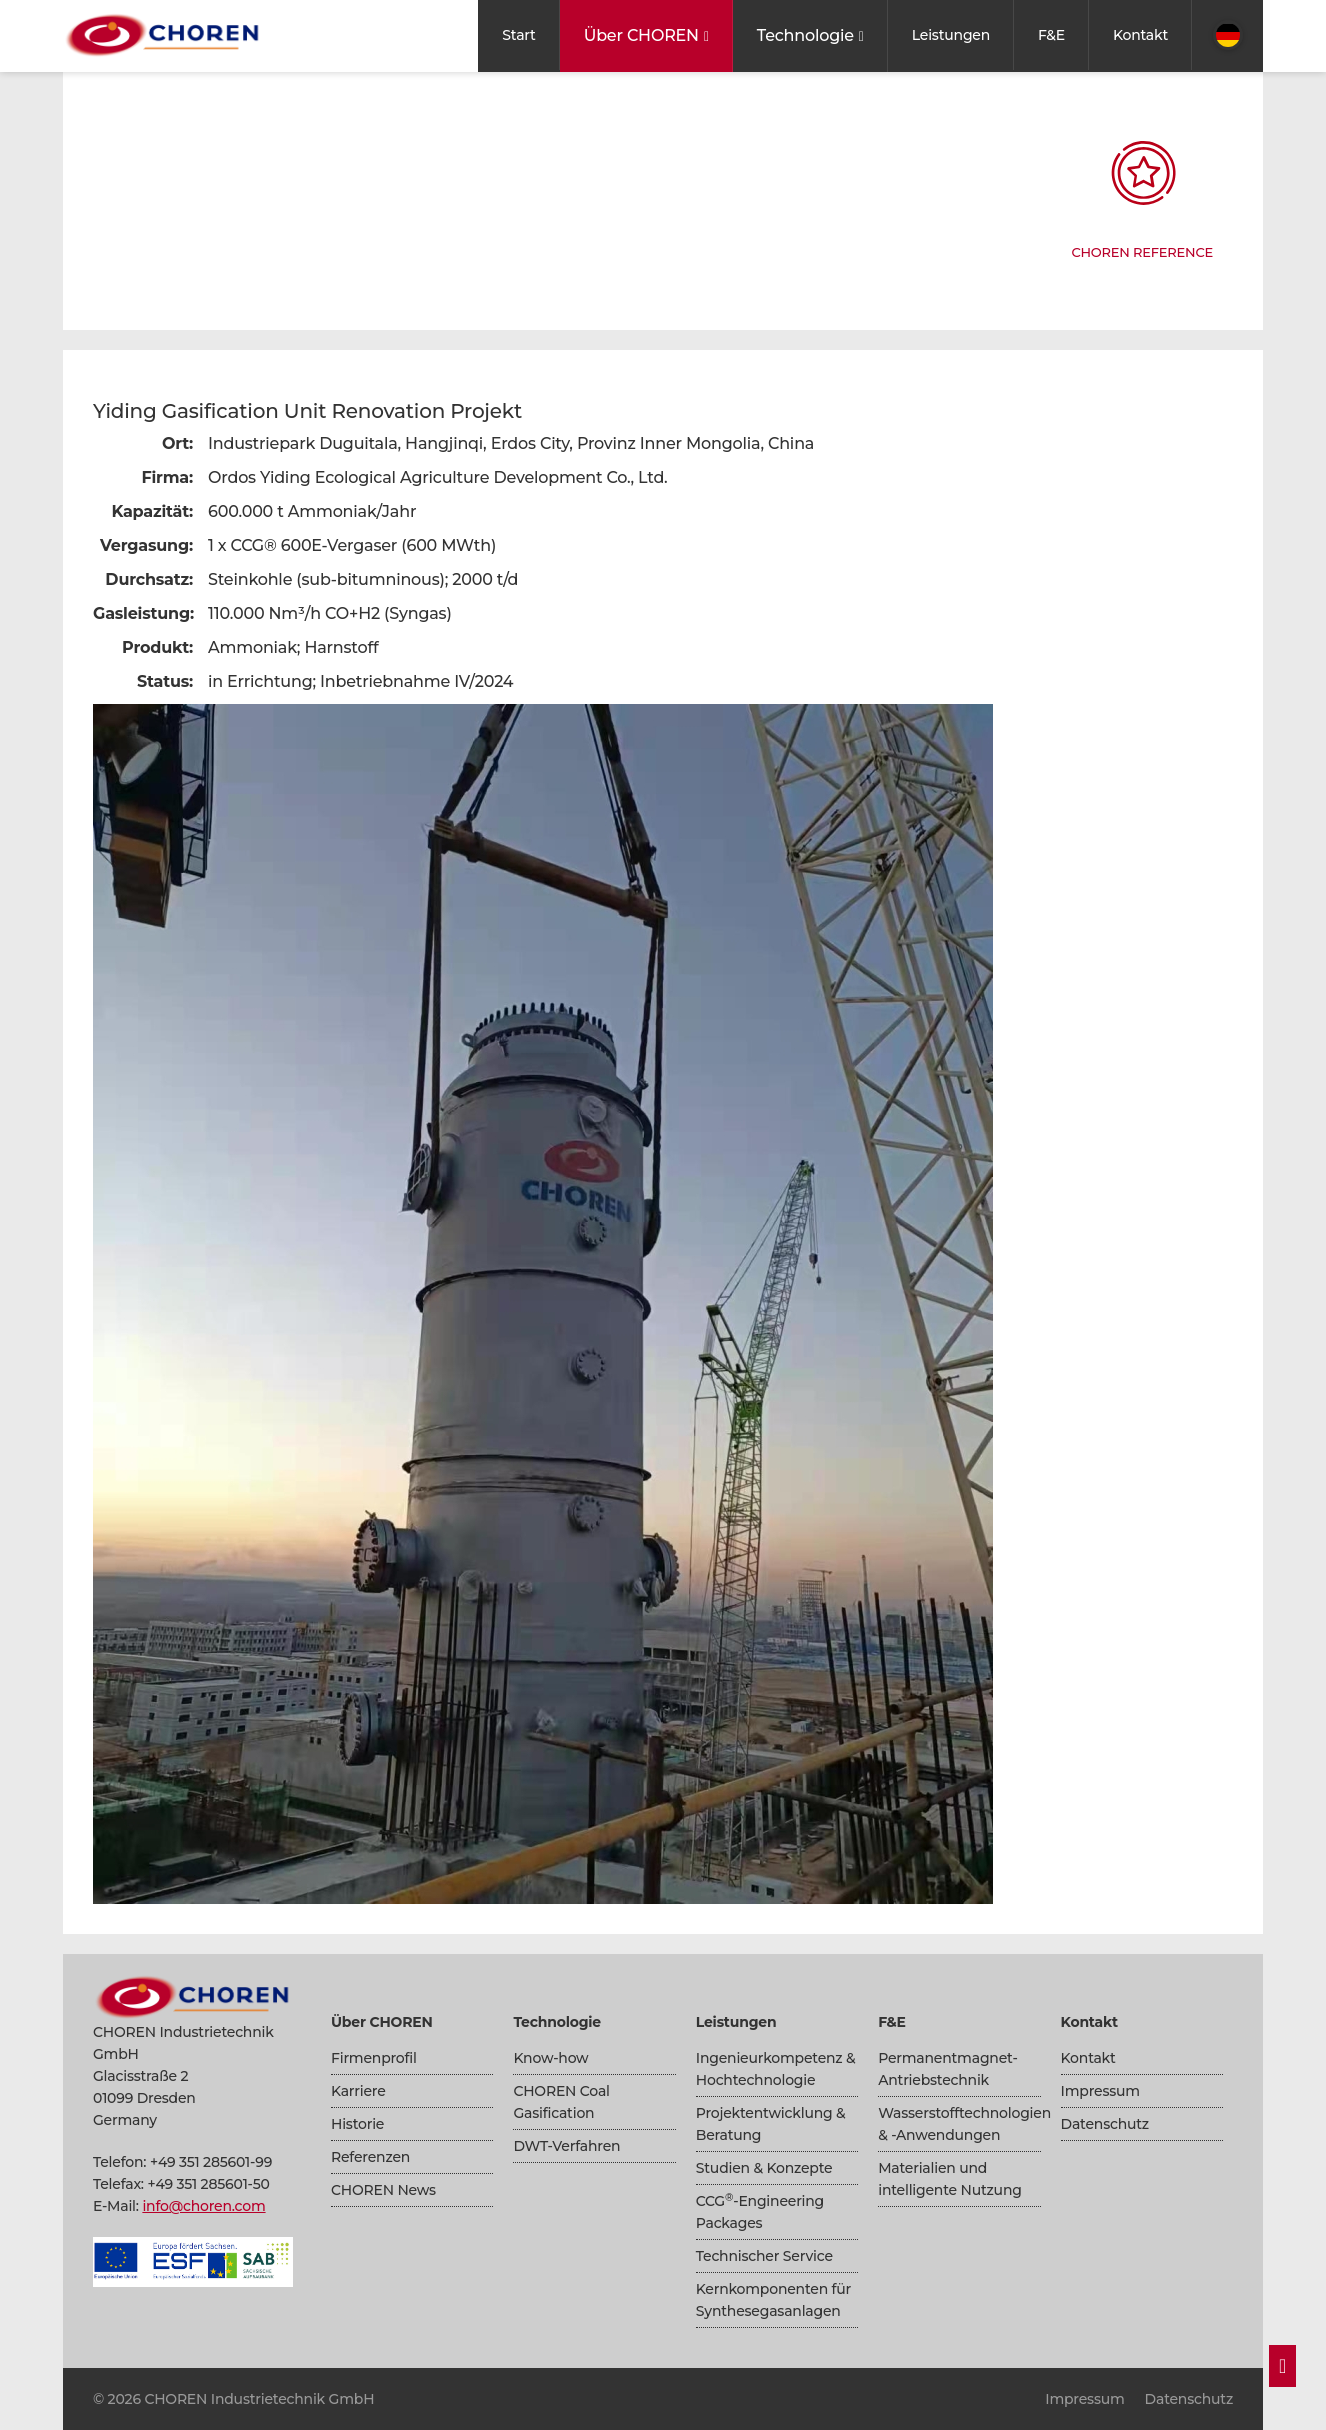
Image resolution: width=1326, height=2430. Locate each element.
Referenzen (370, 2157)
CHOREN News (383, 2190)
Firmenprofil (374, 2058)
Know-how (550, 2058)
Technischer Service (764, 2256)
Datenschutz (1105, 2124)
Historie (357, 2124)
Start (518, 35)
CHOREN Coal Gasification (561, 2102)
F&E (1051, 35)
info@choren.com (203, 2206)
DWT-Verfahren (566, 2146)
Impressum (1100, 2091)
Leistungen (951, 35)
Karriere (358, 2091)
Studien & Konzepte (764, 2168)
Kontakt (1140, 35)
